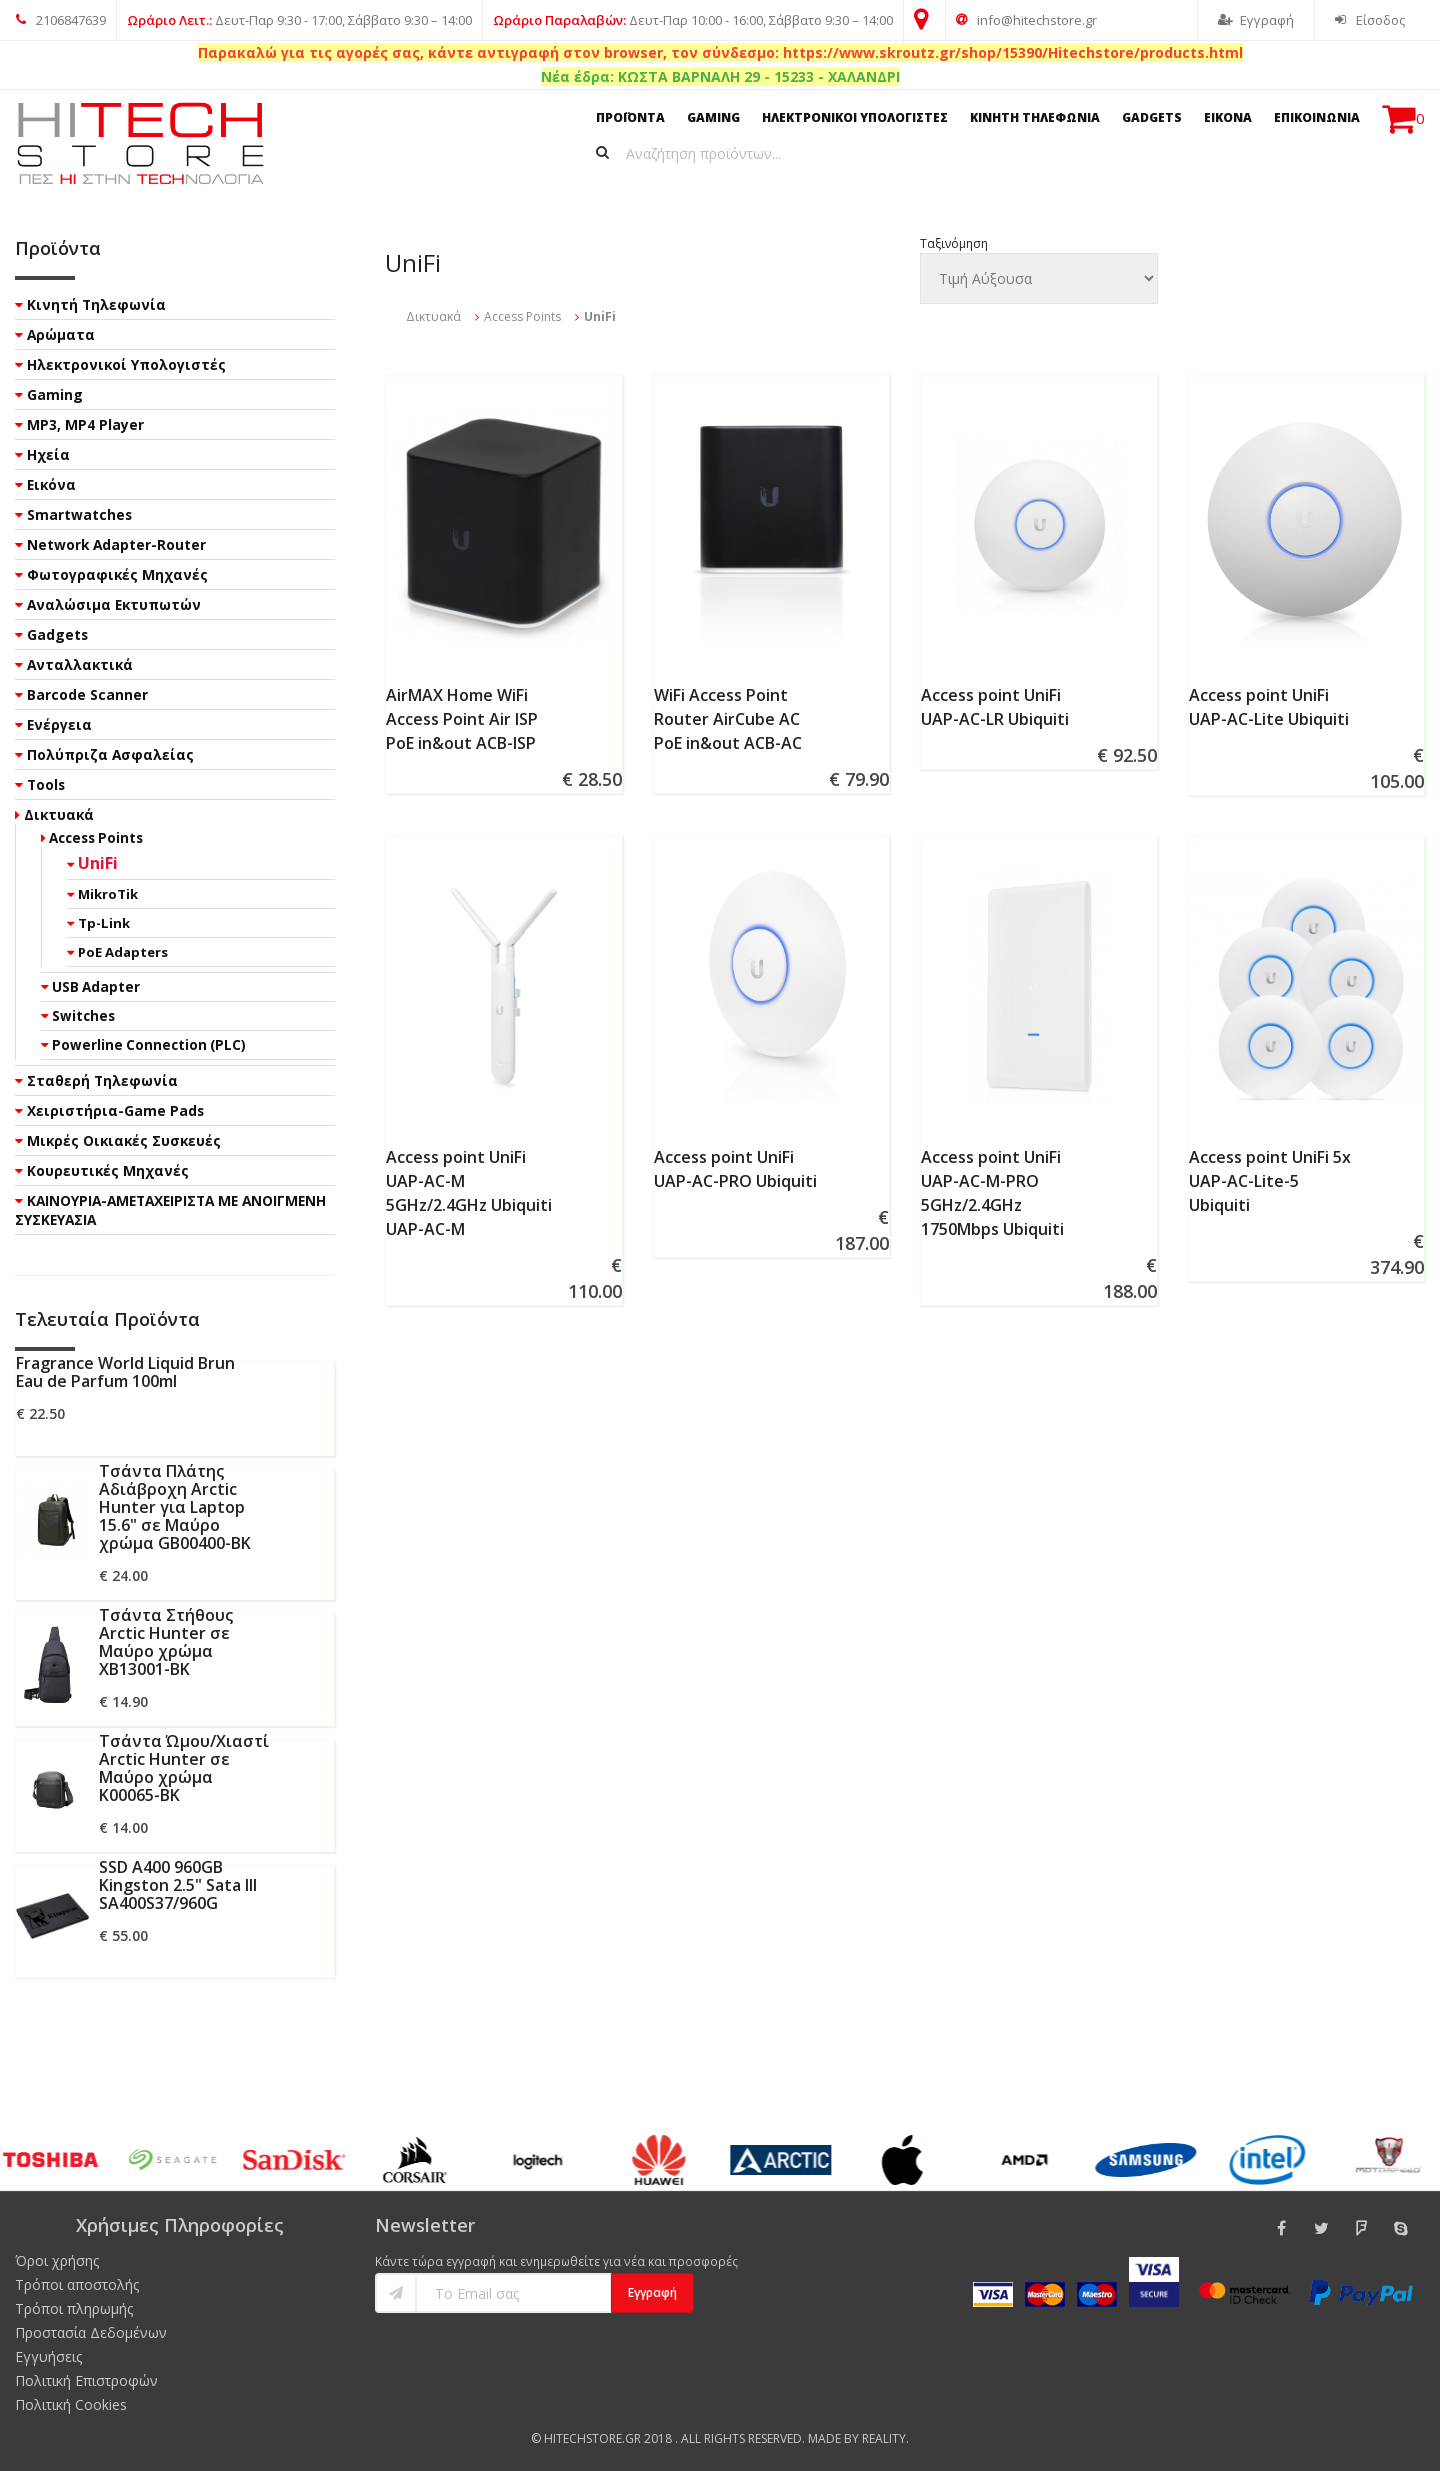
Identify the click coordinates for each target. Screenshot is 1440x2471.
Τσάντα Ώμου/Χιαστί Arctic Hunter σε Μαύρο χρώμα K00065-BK (184, 1768)
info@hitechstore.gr (1026, 20)
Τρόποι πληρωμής (74, 2308)
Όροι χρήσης (57, 2260)
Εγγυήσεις (48, 2356)
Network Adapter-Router (116, 544)
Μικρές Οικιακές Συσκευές (124, 1140)
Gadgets (57, 634)
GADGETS (1152, 117)
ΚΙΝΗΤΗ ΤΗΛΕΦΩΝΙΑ (1035, 117)
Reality (884, 2438)
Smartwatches (79, 514)
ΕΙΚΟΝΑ (1228, 117)
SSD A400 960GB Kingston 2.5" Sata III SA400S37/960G (178, 1885)
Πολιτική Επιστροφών (86, 2380)
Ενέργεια (59, 724)
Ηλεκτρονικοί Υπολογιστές (126, 364)
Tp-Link (104, 923)
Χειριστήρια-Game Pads (115, 1110)
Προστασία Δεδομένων (91, 2332)
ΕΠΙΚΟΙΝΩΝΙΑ (1317, 117)
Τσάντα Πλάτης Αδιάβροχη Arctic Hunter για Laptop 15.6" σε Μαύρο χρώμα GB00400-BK (175, 1507)
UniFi (98, 863)
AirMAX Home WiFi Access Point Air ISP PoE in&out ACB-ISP (462, 719)
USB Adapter (96, 987)
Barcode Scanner (87, 694)
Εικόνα (51, 484)
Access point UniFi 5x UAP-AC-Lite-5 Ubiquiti (1270, 1181)
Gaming (55, 394)
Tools (46, 784)
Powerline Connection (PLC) (149, 1045)
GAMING (713, 117)
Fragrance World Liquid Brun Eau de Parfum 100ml (125, 1372)
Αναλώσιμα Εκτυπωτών (114, 604)
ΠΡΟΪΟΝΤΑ (630, 117)
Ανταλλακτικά (80, 664)
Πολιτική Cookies (71, 2404)
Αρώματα (61, 334)
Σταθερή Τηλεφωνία (102, 1080)
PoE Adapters (123, 952)
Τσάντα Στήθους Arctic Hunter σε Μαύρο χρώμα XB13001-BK (166, 1642)
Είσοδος (1370, 20)
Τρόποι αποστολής (77, 2284)
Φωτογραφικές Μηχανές (117, 574)
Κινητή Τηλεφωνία (96, 304)
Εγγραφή (1256, 20)
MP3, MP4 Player (85, 424)
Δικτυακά (433, 316)
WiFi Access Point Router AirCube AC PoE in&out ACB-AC (728, 719)
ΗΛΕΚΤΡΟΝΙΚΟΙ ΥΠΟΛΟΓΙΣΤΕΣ (855, 117)
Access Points (522, 316)
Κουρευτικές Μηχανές (108, 1170)
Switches (83, 1016)
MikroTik (108, 894)
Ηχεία (48, 454)
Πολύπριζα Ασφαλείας (110, 754)
